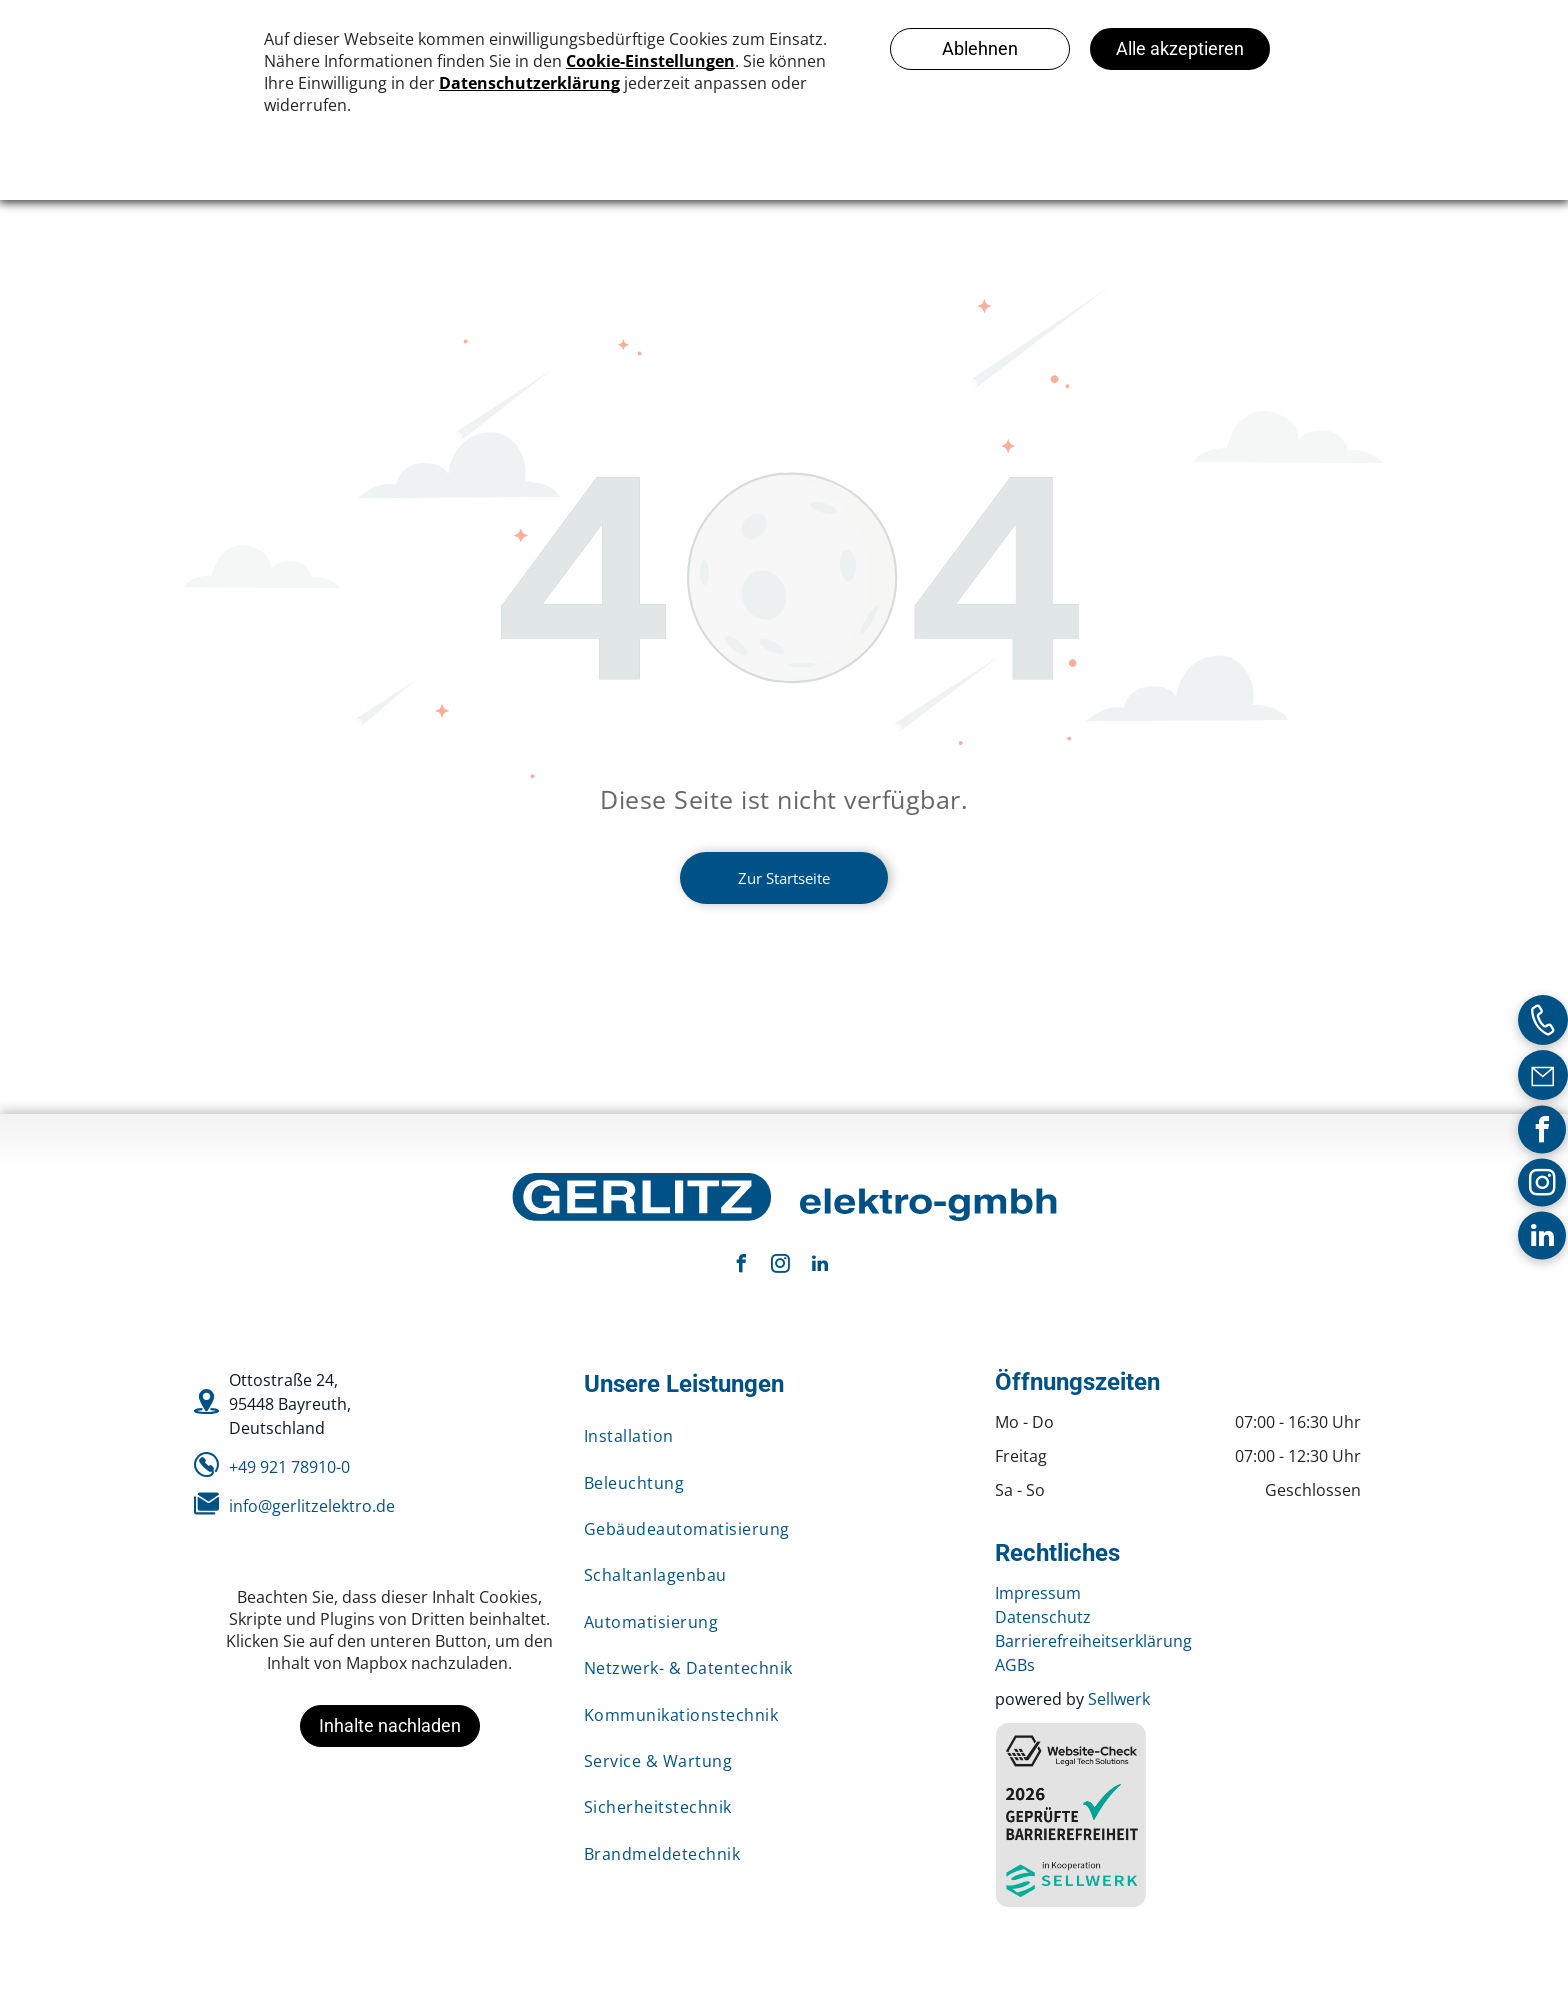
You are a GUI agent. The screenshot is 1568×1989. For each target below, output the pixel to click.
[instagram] (1542, 1184)
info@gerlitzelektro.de (312, 1506)
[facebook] (1542, 1131)
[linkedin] (1542, 1237)
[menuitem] (774, 1436)
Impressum (1038, 1593)
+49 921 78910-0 (289, 1467)
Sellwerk (1119, 1699)
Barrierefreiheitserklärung (1093, 1641)
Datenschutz (1043, 1617)
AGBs (1015, 1665)
